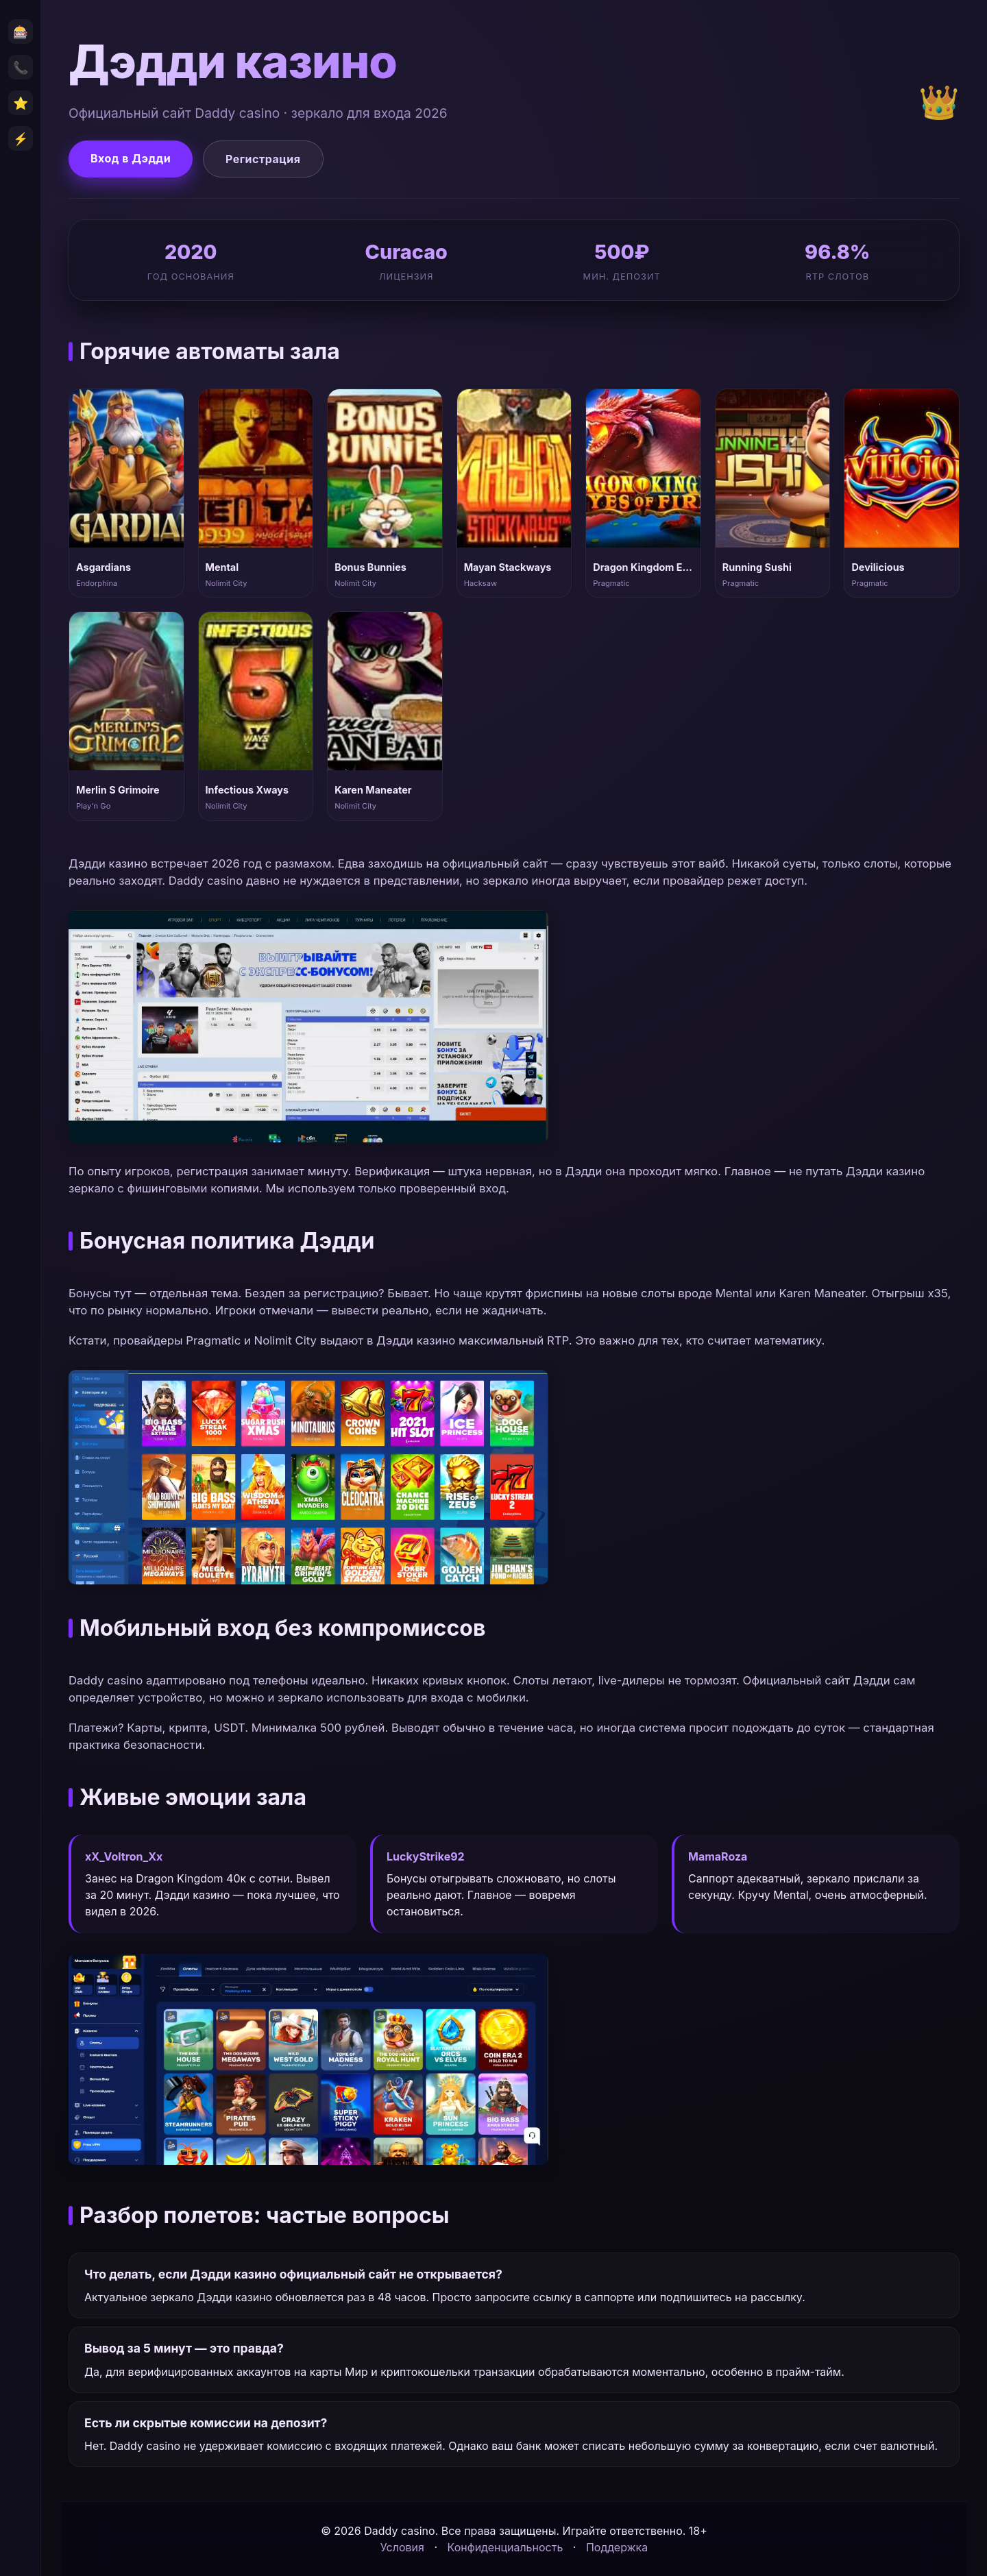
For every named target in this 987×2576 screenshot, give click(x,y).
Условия (402, 2547)
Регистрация (263, 159)
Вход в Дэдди (130, 158)
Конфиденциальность (505, 2547)
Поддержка (617, 2547)
